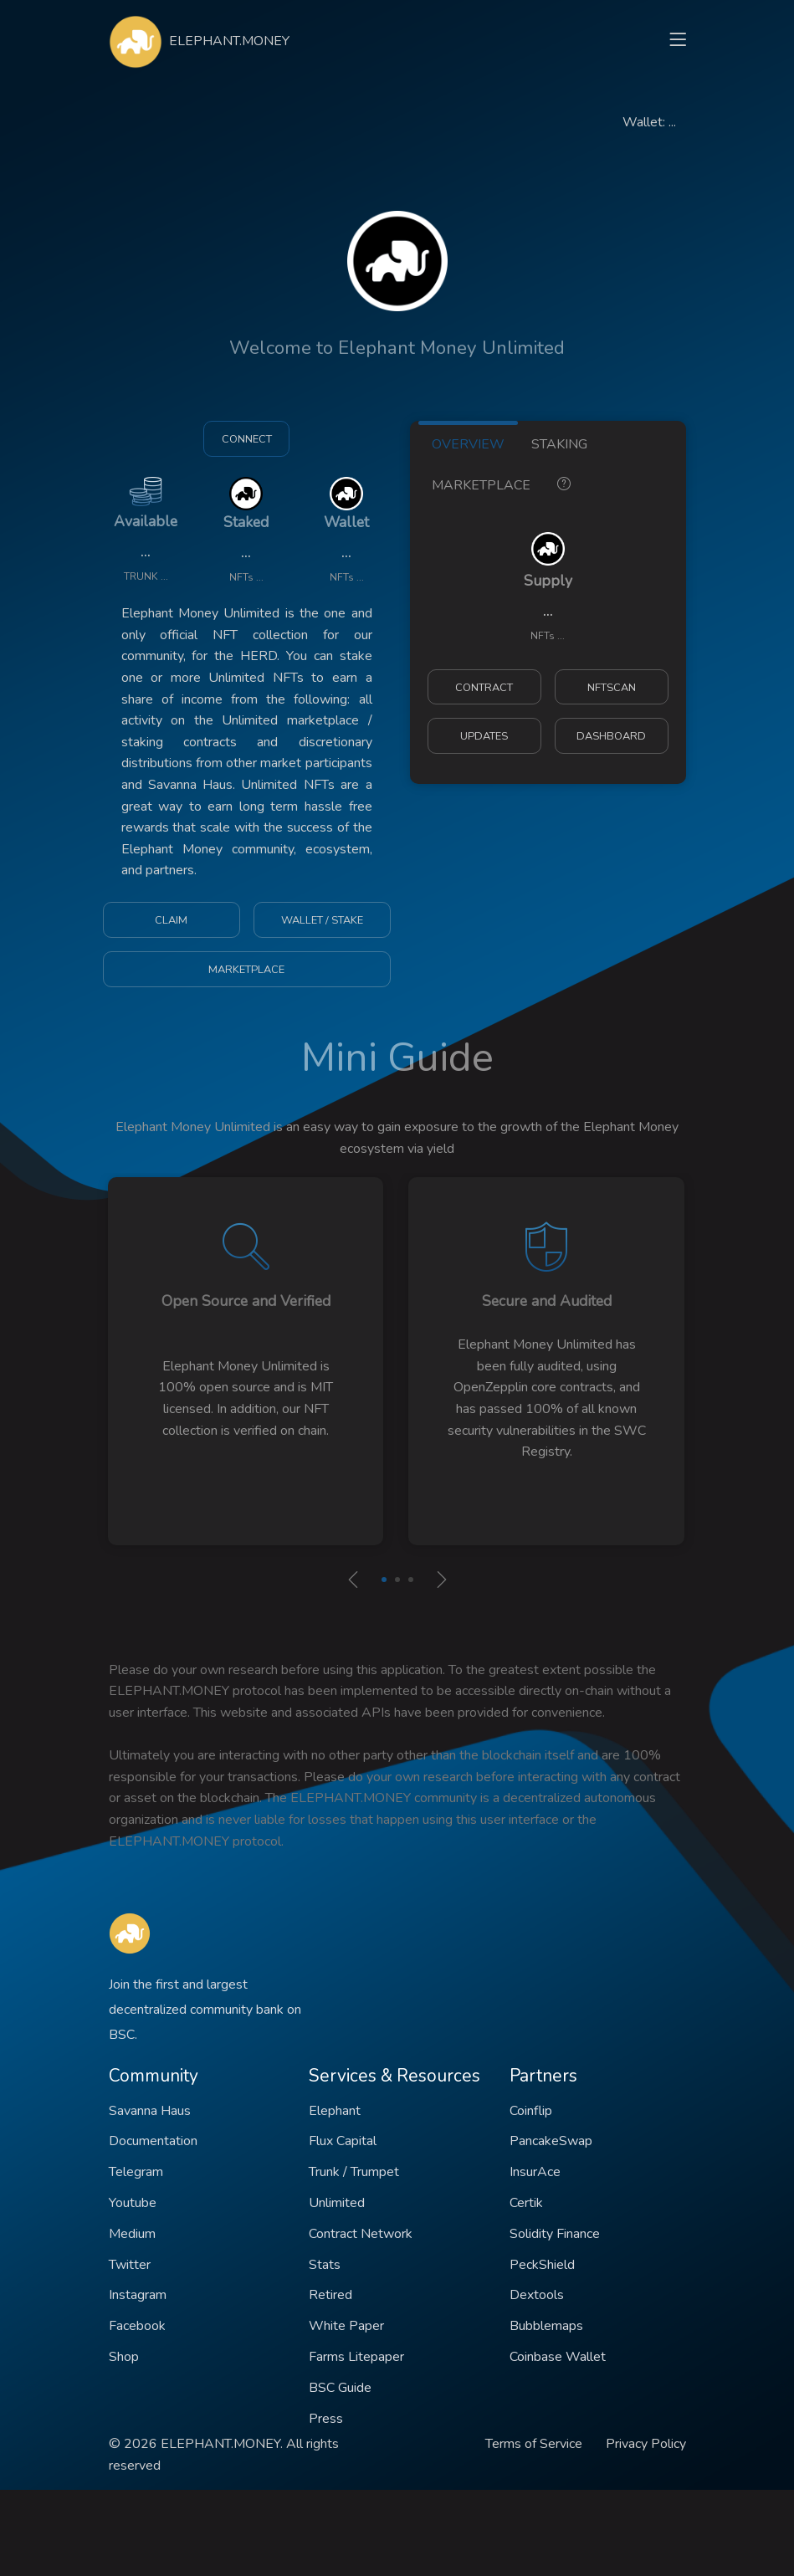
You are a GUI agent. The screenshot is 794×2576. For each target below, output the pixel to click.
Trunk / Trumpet (354, 2172)
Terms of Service (533, 2444)
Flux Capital (343, 2141)
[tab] (564, 483)
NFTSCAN (611, 687)
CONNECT (247, 439)
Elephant (335, 2111)
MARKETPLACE (246, 969)
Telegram (136, 2172)
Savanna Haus (150, 2111)
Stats (325, 2265)
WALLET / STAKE (322, 920)
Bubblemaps (546, 2326)
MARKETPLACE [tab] (481, 485)
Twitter (130, 2265)
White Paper (346, 2326)
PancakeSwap (551, 2141)
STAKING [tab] (559, 444)
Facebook (137, 2326)
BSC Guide (340, 2388)
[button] (384, 1579)
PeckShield (542, 2265)
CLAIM (171, 920)
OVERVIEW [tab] (468, 444)
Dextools (537, 2295)
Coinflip (531, 2111)
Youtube (132, 2203)
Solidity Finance (555, 2234)
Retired (330, 2295)
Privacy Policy (646, 2444)
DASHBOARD (611, 736)
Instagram (137, 2295)
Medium (132, 2234)
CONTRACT (484, 687)
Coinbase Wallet (558, 2357)
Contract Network (360, 2234)
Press (326, 2419)
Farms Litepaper (356, 2357)
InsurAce (535, 2172)
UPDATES (484, 736)
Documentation (153, 2141)
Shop (124, 2357)
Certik (526, 2203)
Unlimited (337, 2203)
